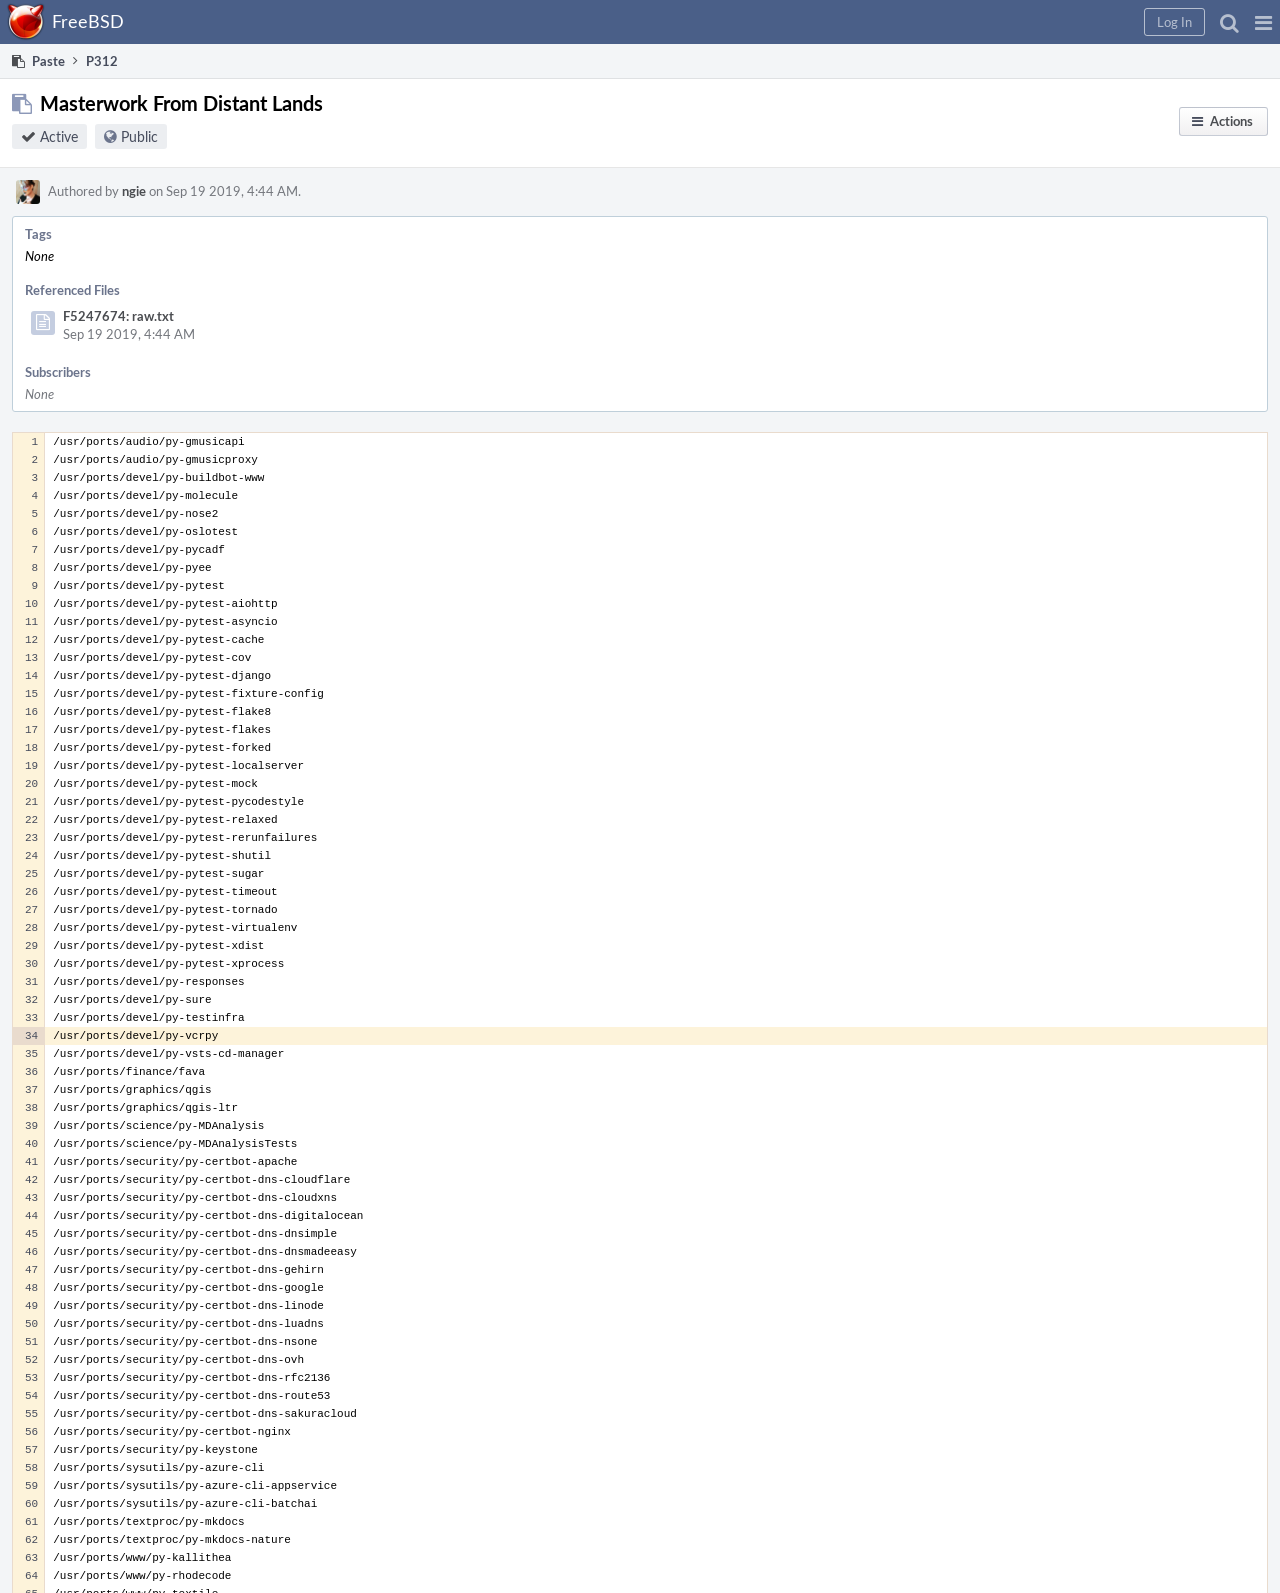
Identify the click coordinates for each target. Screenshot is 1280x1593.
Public (139, 136)
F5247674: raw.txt (118, 316)
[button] (1263, 22)
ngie (134, 191)
